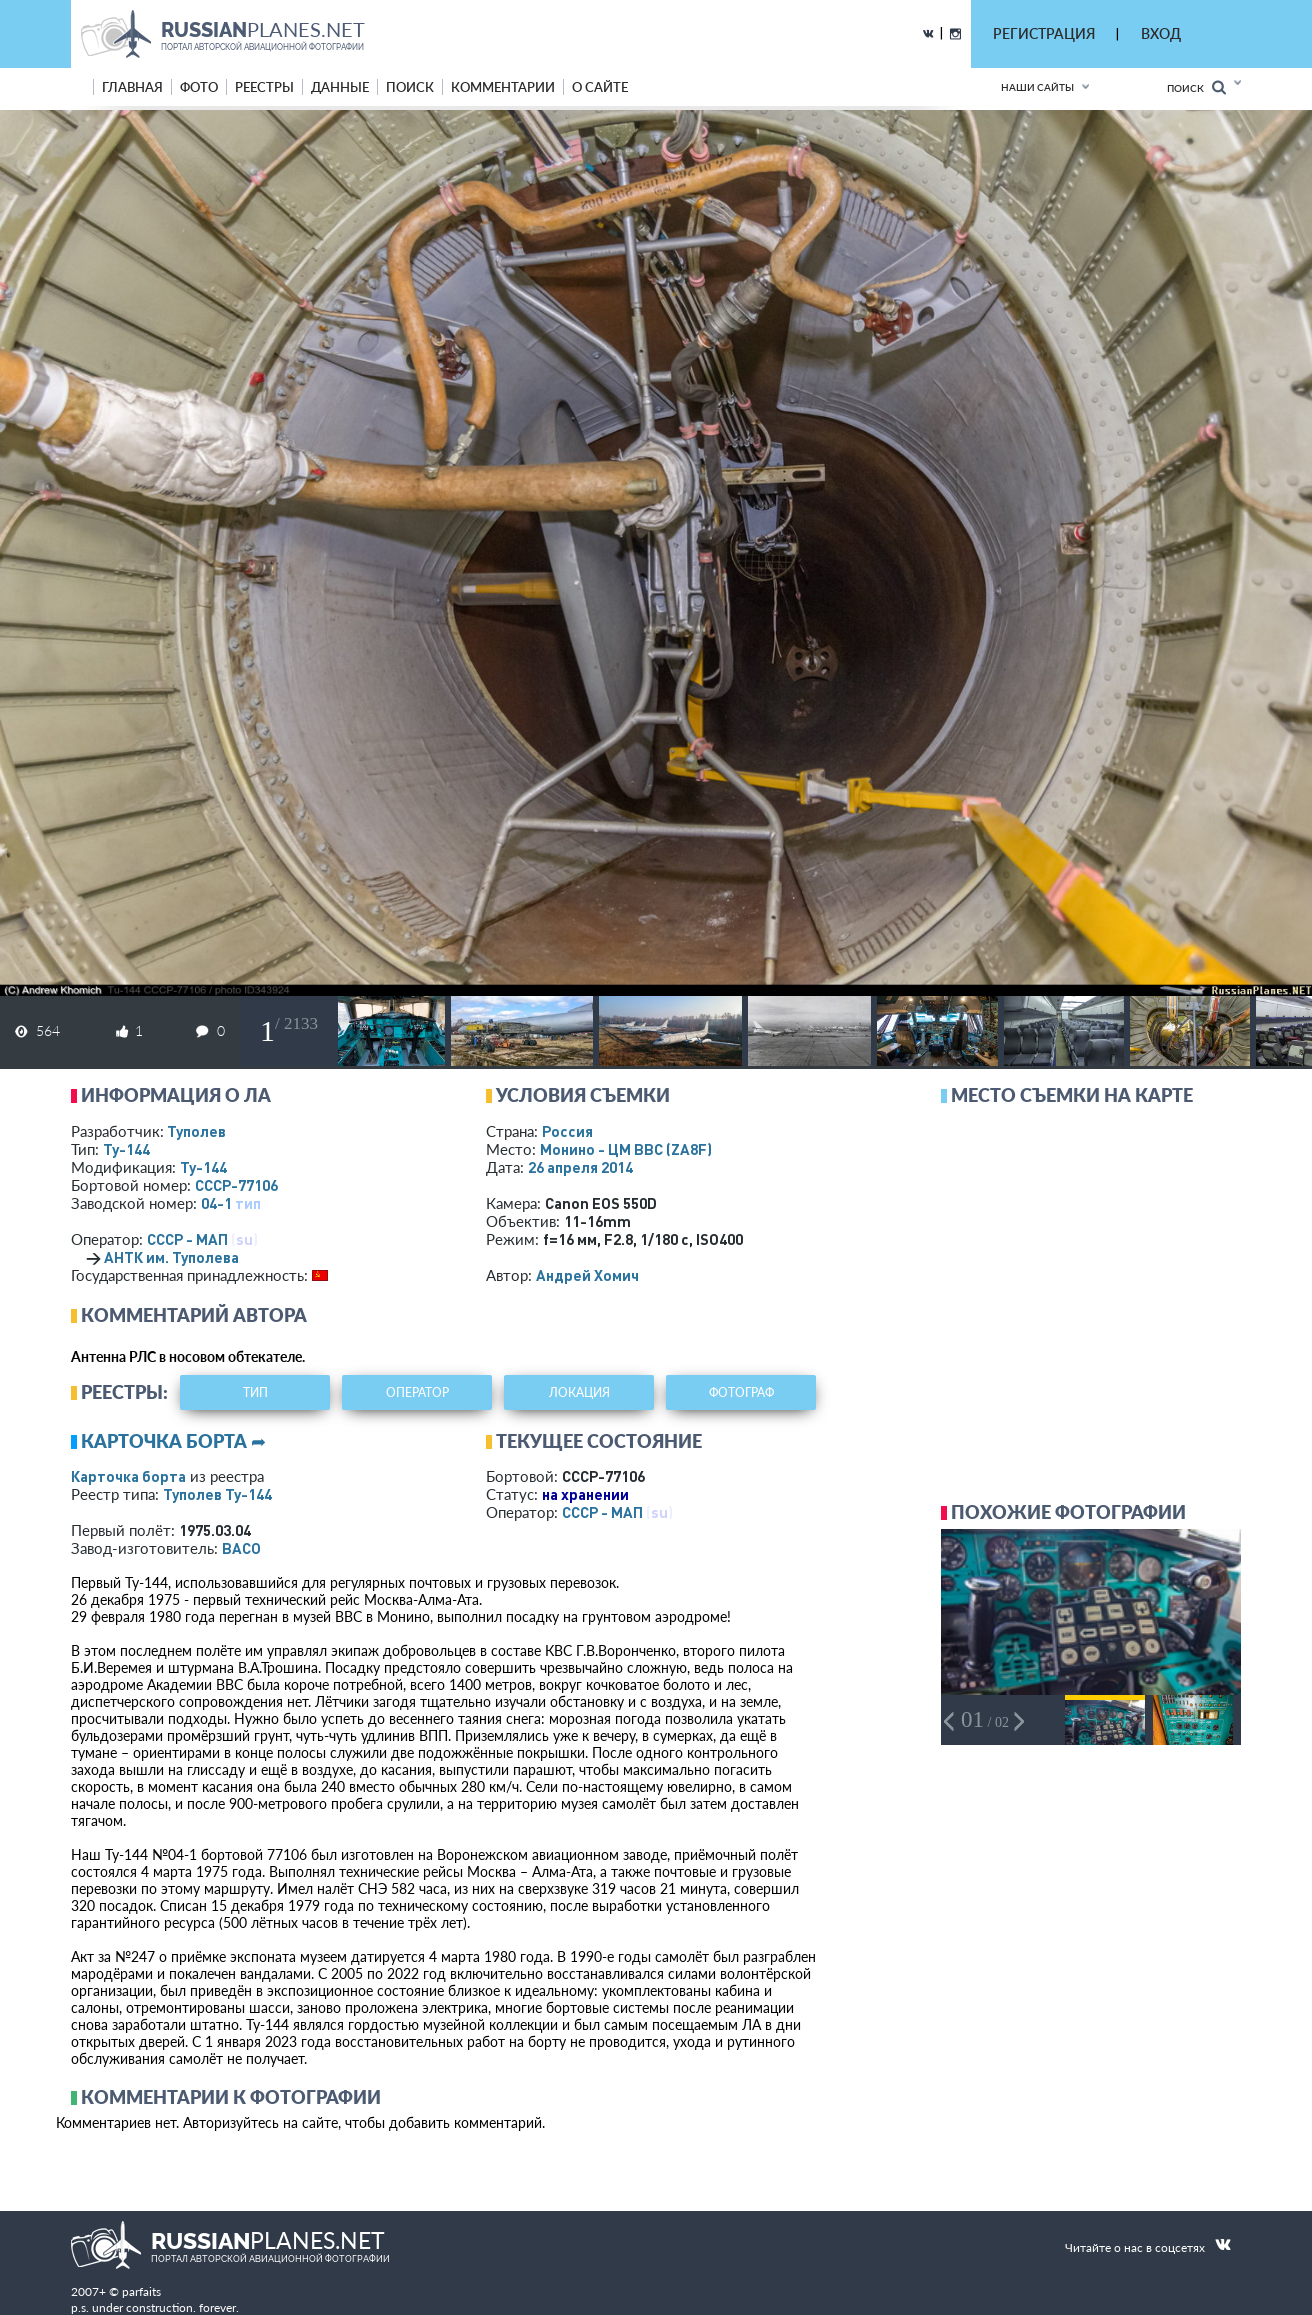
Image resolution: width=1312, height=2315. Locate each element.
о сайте (600, 87)
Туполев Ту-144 (217, 1494)
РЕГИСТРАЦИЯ (1044, 33)
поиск (410, 87)
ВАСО (241, 1548)
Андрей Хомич (587, 1275)
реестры (264, 87)
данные (340, 87)
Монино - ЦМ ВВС (626, 1149)
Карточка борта (128, 1476)
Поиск (1196, 87)
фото (199, 87)
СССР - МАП (187, 1239)
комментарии (503, 87)
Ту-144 (126, 1149)
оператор (417, 1392)
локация (579, 1392)
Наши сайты (1037, 87)
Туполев (196, 1131)
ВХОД (1161, 33)
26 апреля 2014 (580, 1167)
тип (248, 1203)
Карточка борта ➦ (173, 1441)
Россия (567, 1131)
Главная (132, 87)
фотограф (741, 1392)
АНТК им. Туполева (171, 1257)
